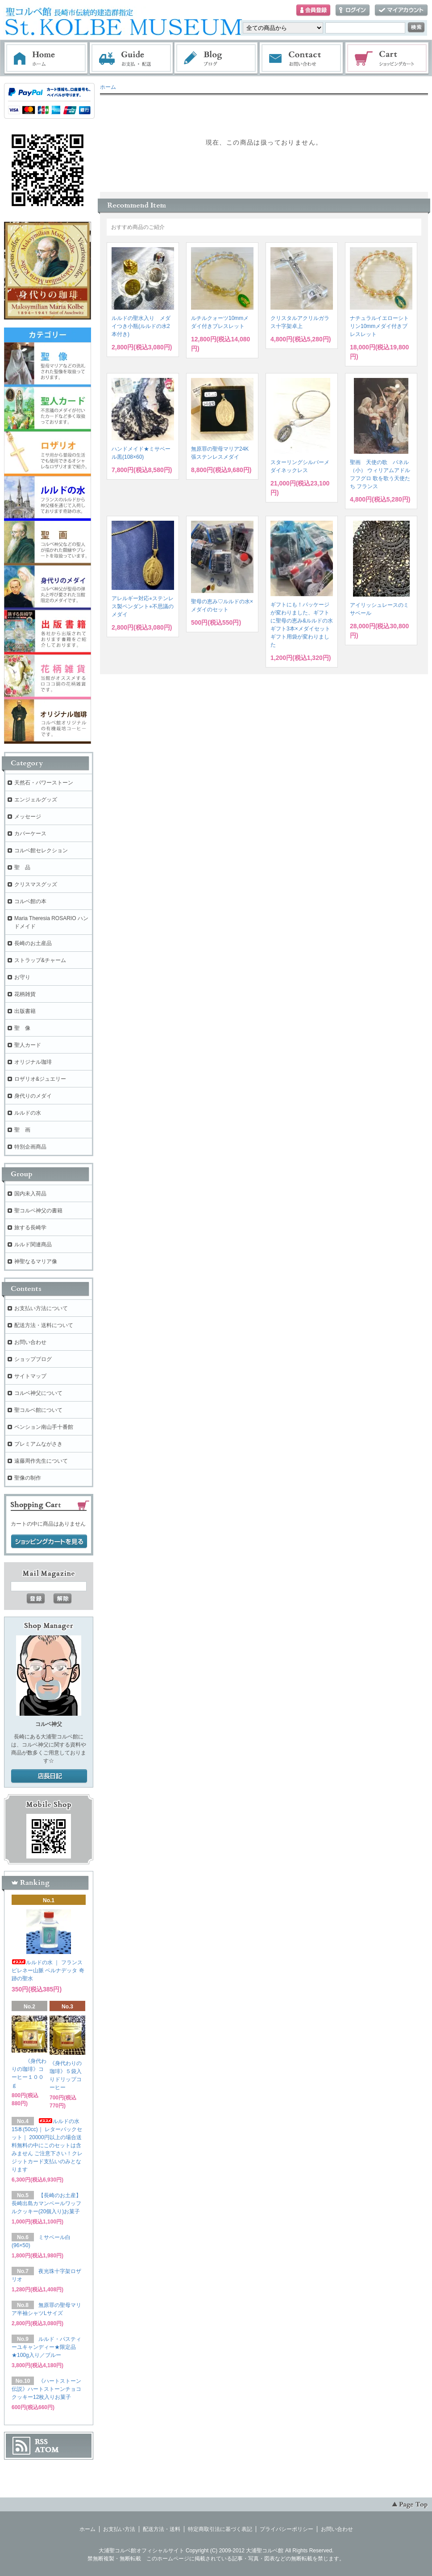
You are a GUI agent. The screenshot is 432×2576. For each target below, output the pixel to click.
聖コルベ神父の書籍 (38, 1210)
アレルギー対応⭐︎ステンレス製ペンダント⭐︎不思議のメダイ (143, 606)
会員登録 (313, 10)
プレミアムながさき (38, 1444)
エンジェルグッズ (35, 799)
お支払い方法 (119, 2529)
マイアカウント (401, 10)
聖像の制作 (27, 1478)
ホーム (46, 58)
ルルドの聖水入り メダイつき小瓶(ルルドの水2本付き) (141, 326)
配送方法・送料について (43, 1325)
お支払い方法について (41, 1308)
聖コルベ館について (38, 1410)
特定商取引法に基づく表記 (220, 2529)
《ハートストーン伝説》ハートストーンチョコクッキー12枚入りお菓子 (46, 2389)
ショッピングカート (387, 58)
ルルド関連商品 (33, 1244)
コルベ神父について (38, 1393)
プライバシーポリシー (286, 2529)
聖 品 (22, 867)
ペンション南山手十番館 (43, 1427)
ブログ (216, 58)
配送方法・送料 (161, 2529)
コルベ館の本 (30, 901)
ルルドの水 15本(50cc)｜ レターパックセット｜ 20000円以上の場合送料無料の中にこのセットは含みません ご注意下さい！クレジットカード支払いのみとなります (47, 2145)
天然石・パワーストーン (43, 783)
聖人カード (27, 1045)
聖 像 (22, 1028)
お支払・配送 (131, 58)
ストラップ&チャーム (40, 960)
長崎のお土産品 (33, 943)
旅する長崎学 (30, 1227)
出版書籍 (25, 1011)
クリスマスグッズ (35, 884)
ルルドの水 (27, 1113)
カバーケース (30, 833)
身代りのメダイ (33, 1096)
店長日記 (49, 1776)
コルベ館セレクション (41, 850)
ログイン (352, 10)
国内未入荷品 (30, 1194)
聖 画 (22, 1130)
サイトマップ (30, 1376)
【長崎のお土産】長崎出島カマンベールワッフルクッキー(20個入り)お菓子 (46, 2203)
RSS (41, 2441)
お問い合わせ (302, 58)
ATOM (47, 2449)
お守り (22, 977)
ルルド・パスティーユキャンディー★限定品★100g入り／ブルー (46, 2347)
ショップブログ (33, 1359)
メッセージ (27, 816)
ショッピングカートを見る (49, 1542)
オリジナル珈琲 (33, 1062)
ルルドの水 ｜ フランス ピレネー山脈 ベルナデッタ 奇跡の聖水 (48, 1970)
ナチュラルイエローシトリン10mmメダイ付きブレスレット (379, 326)
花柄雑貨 (25, 994)
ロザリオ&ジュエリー (40, 1079)
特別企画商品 (30, 1147)
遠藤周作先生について (41, 1461)
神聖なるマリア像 (35, 1261)
